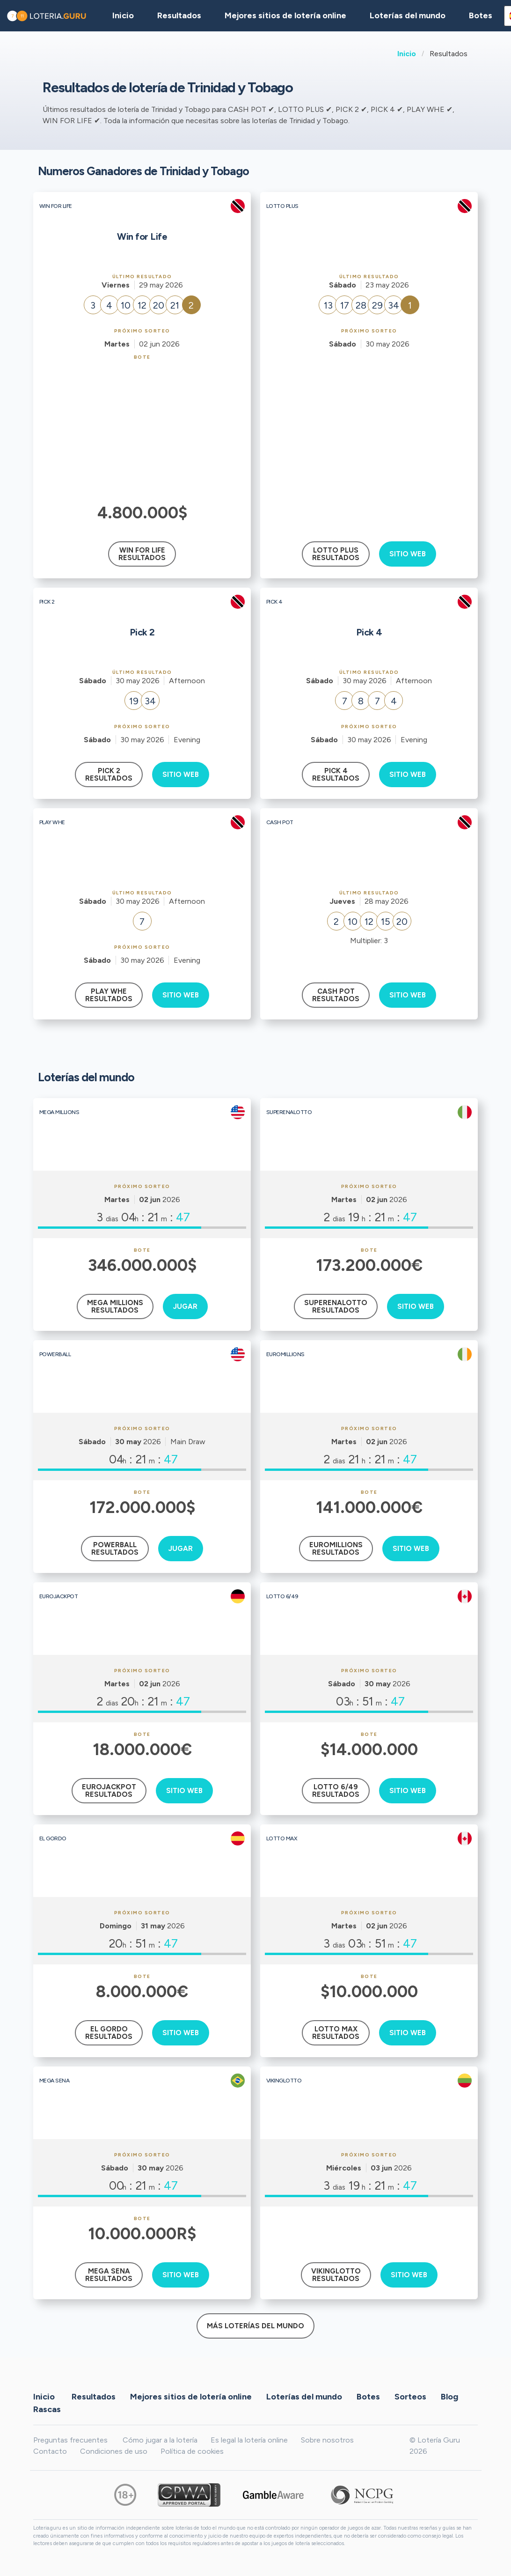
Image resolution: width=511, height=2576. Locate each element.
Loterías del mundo (407, 15)
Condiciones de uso (113, 2451)
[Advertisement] (142, 430)
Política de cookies (192, 2451)
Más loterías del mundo (255, 2326)
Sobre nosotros (327, 2440)
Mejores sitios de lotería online (285, 15)
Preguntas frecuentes (70, 2440)
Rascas (47, 2409)
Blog (449, 2396)
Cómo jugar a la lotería (160, 2440)
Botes (480, 15)
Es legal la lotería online (249, 2440)
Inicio (406, 53)
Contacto (50, 2451)
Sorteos (410, 2396)
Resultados (94, 2396)
